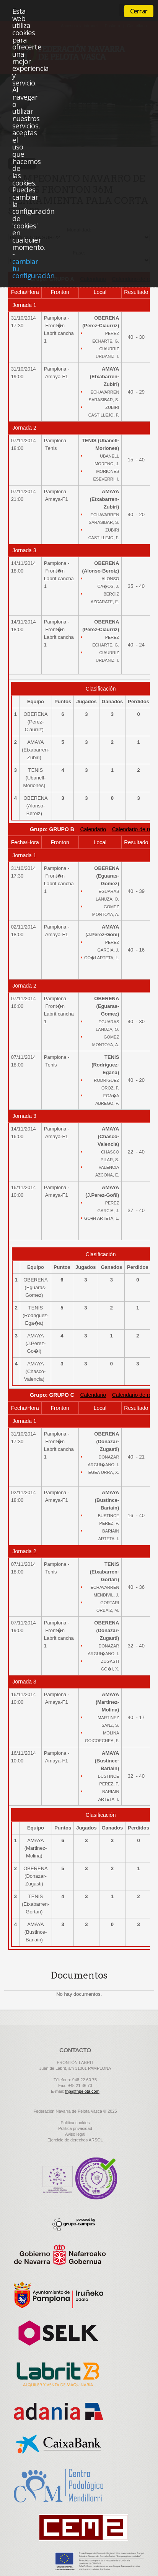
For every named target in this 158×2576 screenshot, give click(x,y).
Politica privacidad (75, 2128)
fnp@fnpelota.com (82, 2091)
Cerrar (138, 11)
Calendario (93, 829)
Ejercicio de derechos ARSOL (75, 2140)
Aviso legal (75, 2134)
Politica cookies (75, 2122)
